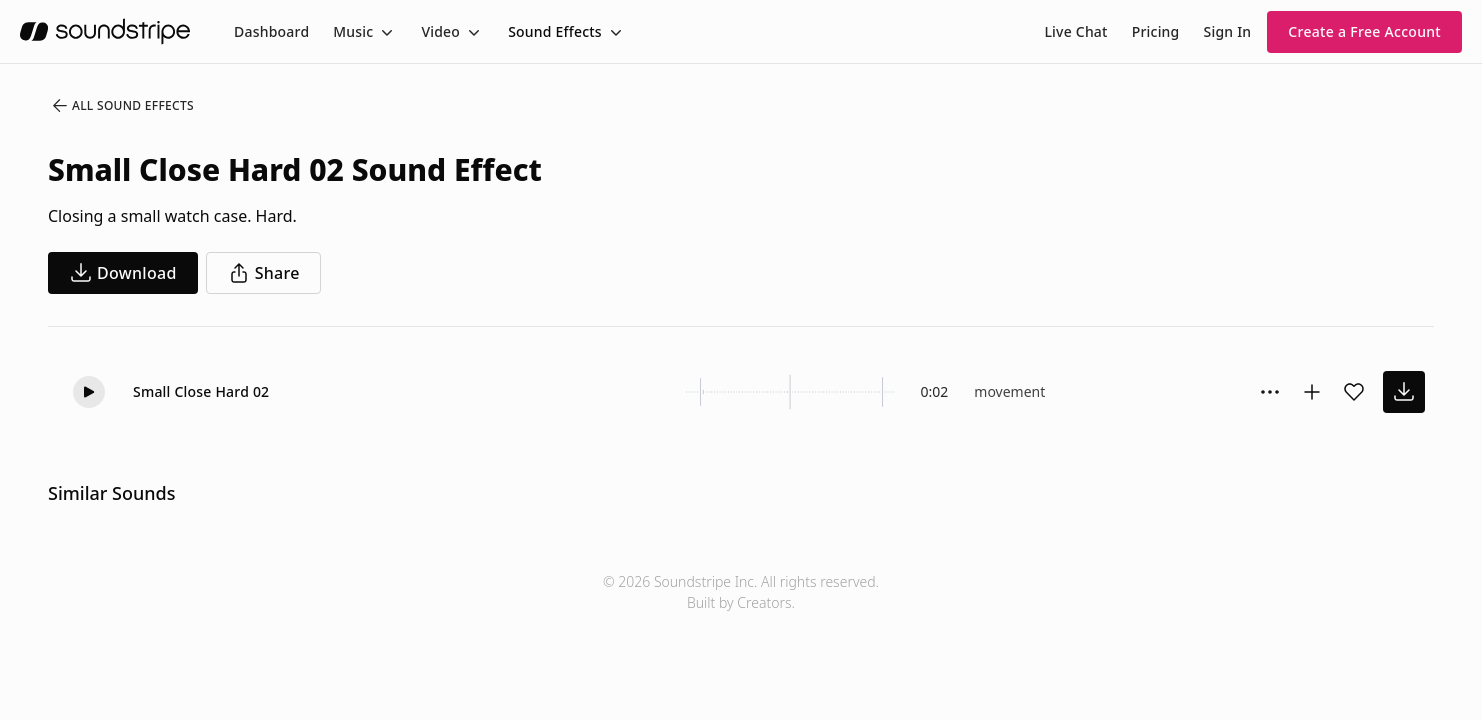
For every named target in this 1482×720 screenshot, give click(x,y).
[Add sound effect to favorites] (1354, 392)
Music (353, 31)
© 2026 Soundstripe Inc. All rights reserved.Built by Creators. (741, 592)
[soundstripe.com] (105, 31)
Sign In (1228, 31)
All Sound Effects (122, 106)
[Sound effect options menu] (1270, 392)
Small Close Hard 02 (201, 391)
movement (1009, 391)
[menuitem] (271, 31)
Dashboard (271, 31)
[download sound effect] (1404, 392)
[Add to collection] (1312, 392)
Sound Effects (555, 31)
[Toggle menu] (385, 32)
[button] (89, 392)
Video (440, 31)
